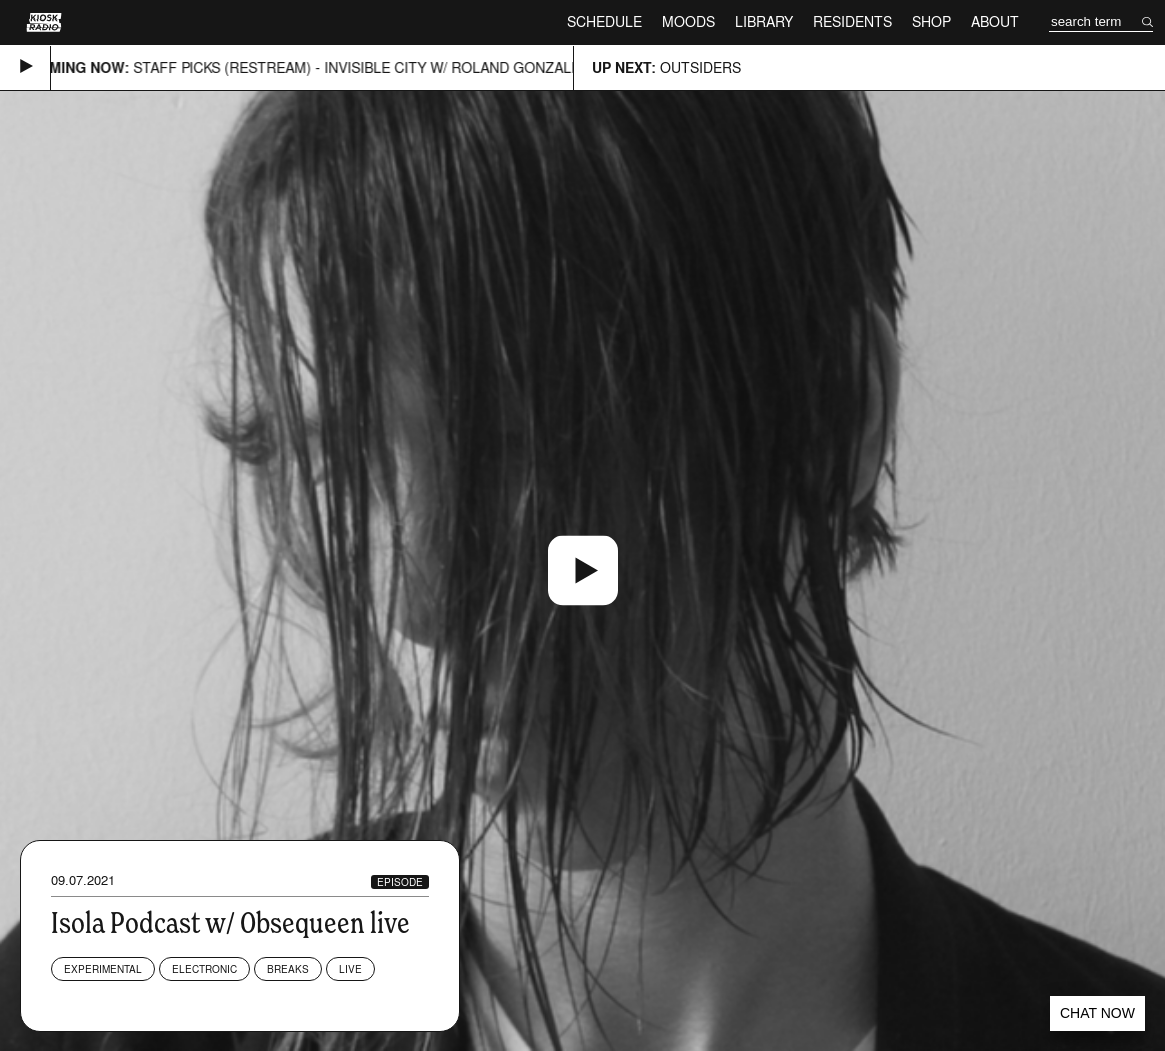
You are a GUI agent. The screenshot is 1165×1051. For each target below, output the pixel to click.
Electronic (204, 969)
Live (350, 969)
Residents (852, 21)
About (995, 21)
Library (764, 21)
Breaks (288, 969)
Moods (688, 21)
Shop (931, 21)
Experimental (103, 969)
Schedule (604, 21)
